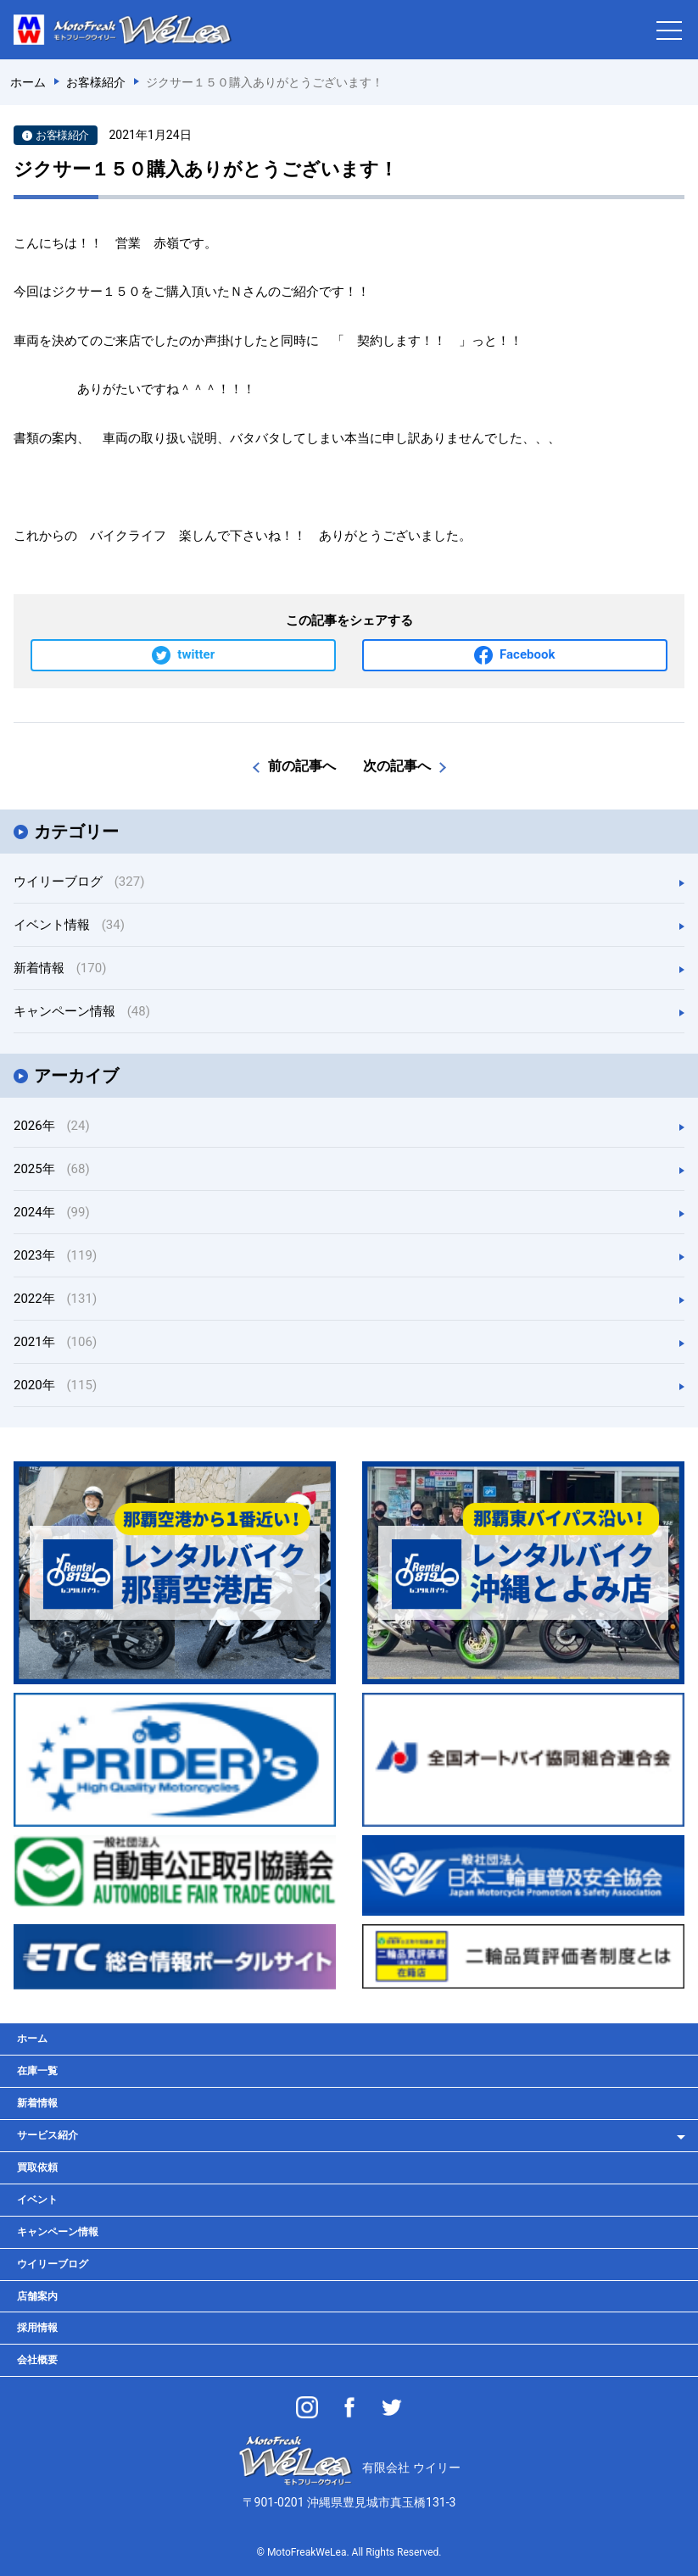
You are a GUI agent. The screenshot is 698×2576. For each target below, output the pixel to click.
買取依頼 (37, 2167)
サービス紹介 (47, 2135)
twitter (196, 654)
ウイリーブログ (79, 881)
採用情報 (37, 2328)
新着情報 (60, 968)
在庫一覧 (37, 2071)
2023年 (55, 1255)
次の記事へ (397, 766)
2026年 (52, 1125)
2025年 (52, 1169)
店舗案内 (37, 2296)
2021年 (55, 1341)
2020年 (55, 1385)
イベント (37, 2200)
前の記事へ (302, 766)
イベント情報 (69, 924)
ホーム (32, 2039)
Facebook (527, 654)
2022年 (55, 1298)
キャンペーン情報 (82, 1011)
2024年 (52, 1212)
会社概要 (37, 2360)
